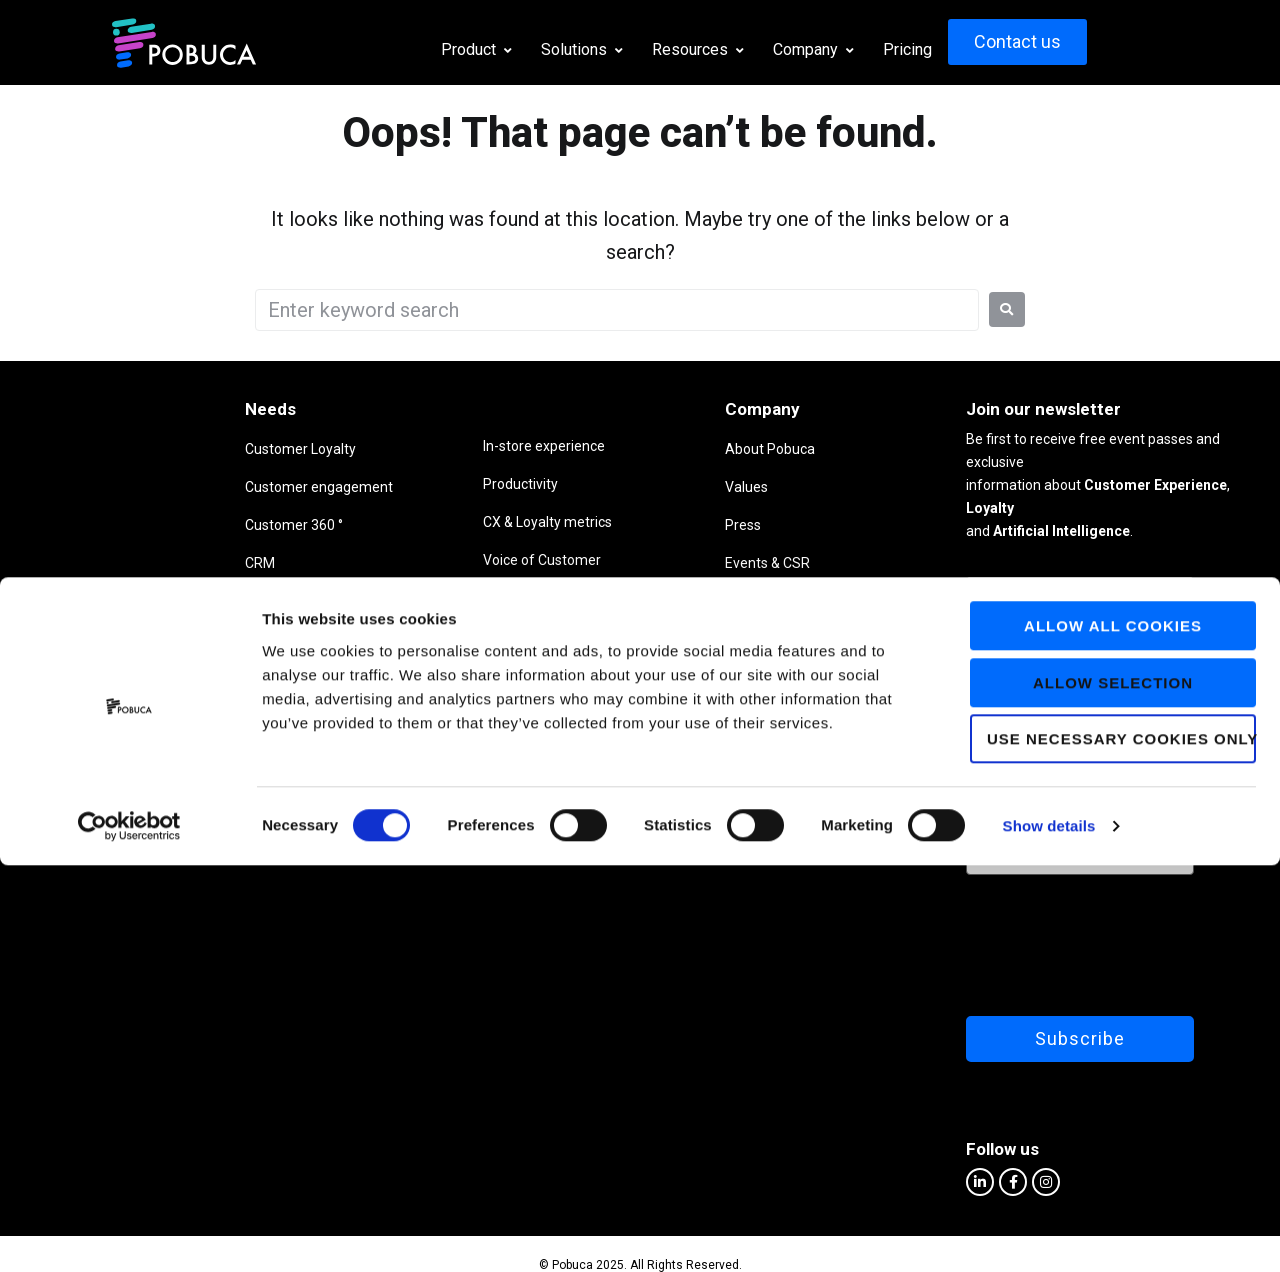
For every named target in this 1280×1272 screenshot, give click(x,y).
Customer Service (391, 636)
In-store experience (396, 446)
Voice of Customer (394, 560)
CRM (155, 563)
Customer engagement (214, 487)
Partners (645, 601)
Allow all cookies (1113, 1032)
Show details (1049, 1232)
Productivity (372, 484)
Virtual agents (184, 601)
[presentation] (1053, 913)
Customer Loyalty (195, 449)
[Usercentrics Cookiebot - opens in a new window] (129, 1233)
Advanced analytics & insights (428, 598)
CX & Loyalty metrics (399, 522)
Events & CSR (660, 563)
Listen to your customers (218, 639)
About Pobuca (663, 449)
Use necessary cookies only (1121, 1145)
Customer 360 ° (189, 525)
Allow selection (1113, 1089)
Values (639, 487)
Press (636, 525)
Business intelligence (206, 677)
